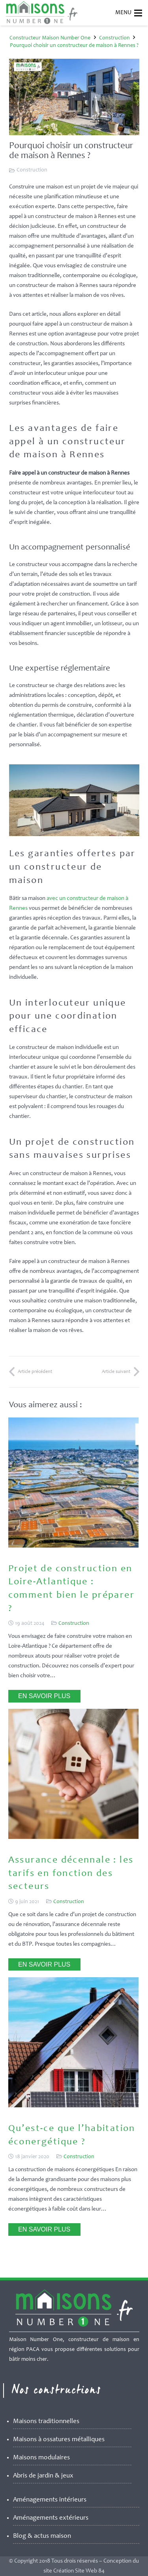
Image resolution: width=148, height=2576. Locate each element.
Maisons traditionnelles (46, 2421)
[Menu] (138, 13)
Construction (32, 170)
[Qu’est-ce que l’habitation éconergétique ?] (73, 2106)
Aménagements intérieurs (49, 2500)
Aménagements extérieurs (50, 2518)
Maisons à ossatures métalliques (59, 2439)
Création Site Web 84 (79, 2571)
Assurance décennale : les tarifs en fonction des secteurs (71, 1874)
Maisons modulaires (41, 2458)
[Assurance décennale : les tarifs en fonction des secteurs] (73, 1837)
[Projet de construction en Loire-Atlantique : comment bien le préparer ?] (73, 1546)
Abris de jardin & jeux (43, 2476)
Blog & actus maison (42, 2536)
